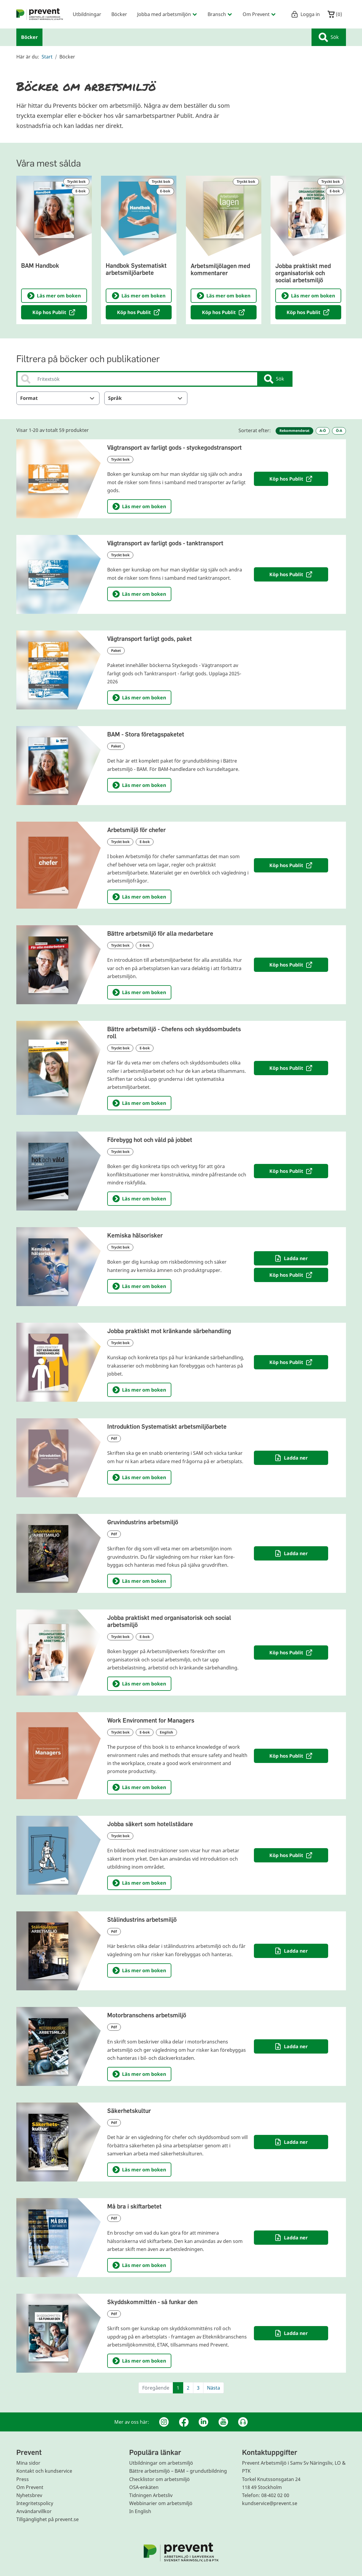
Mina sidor (28, 2463)
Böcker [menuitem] (119, 14)
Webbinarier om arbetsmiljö (160, 2503)
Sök (329, 37)
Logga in (305, 14)
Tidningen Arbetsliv (151, 2495)
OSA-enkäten (144, 2487)
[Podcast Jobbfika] (243, 2422)
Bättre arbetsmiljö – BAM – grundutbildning (178, 2471)
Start (47, 56)
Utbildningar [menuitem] (87, 14)
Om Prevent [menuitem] (259, 14)
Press (22, 2479)
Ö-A (339, 430)
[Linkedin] (203, 2422)
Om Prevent (29, 2487)
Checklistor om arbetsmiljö (159, 2479)
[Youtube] (223, 2422)
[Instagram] (164, 2422)
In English (140, 2511)
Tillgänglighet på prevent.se (47, 2519)
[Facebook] (184, 2422)
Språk (146, 398)
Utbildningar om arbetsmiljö (161, 2463)
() (335, 14)
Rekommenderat (294, 430)
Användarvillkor (34, 2511)
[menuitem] (40, 14)
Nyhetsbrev (29, 2495)
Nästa (213, 2388)
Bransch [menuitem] (220, 14)
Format (58, 398)
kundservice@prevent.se (269, 2503)
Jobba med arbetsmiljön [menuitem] (167, 14)
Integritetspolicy (34, 2503)
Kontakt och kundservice (44, 2471)
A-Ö (323, 430)
